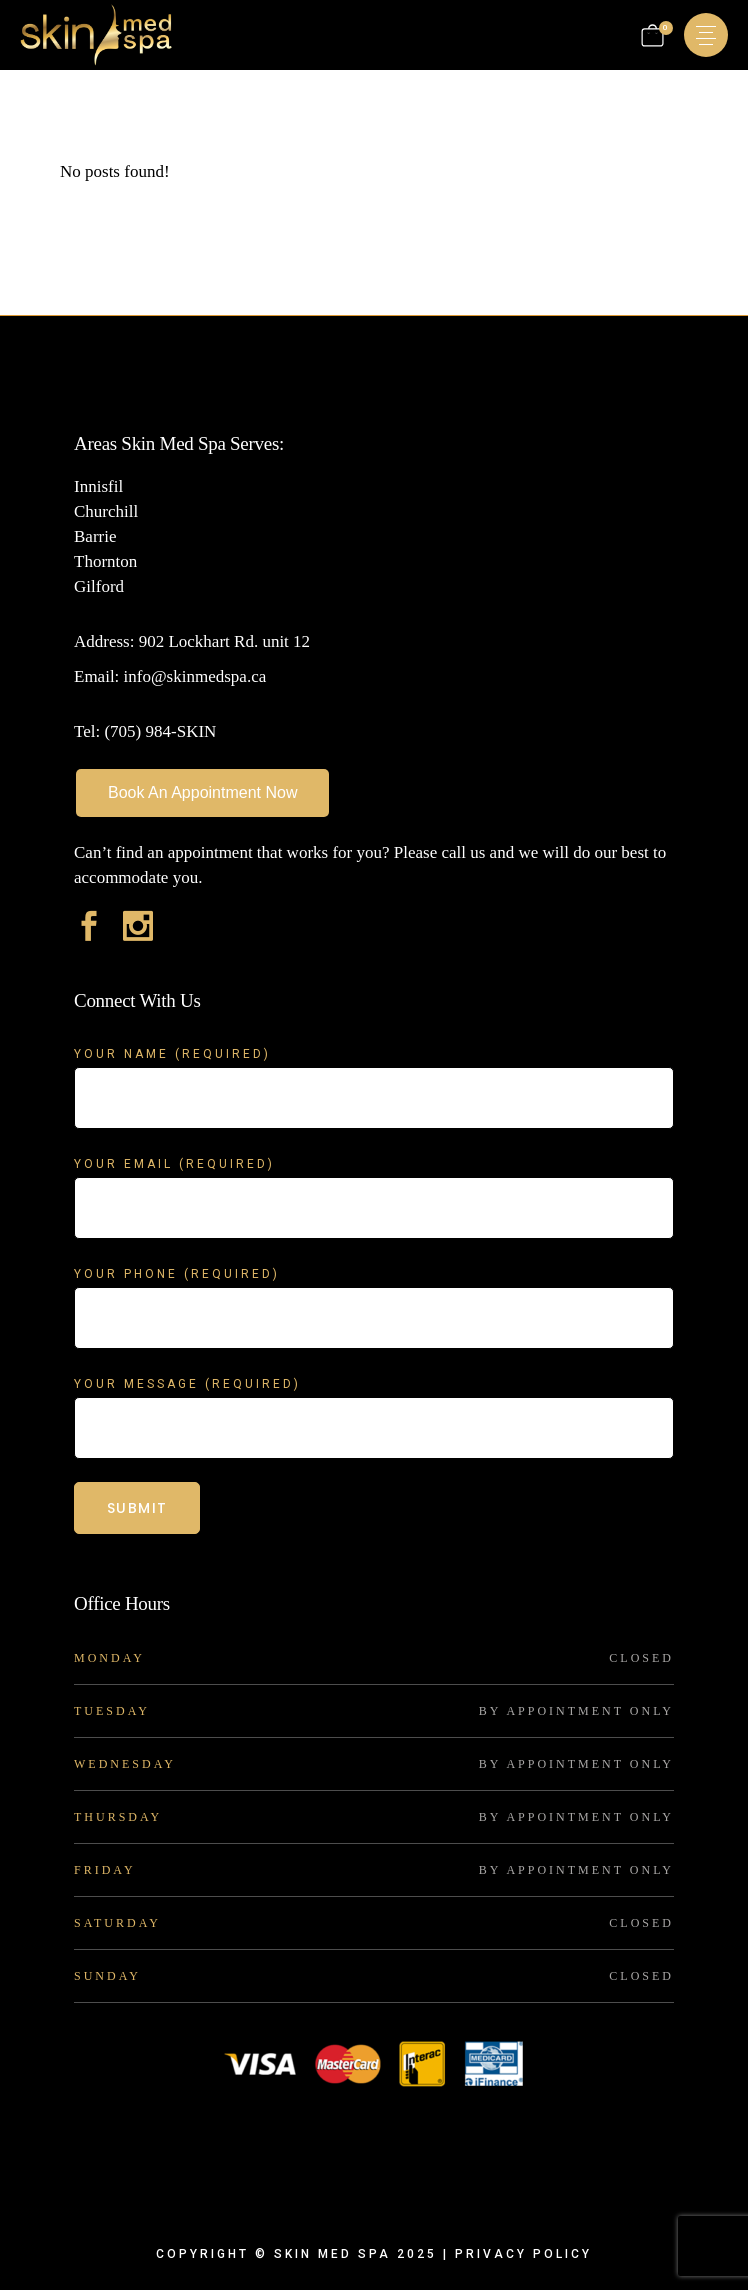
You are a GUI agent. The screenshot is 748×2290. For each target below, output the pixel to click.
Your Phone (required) (374, 1286)
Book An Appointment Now (202, 792)
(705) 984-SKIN (160, 731)
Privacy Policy (523, 2254)
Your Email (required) (374, 1176)
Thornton (105, 561)
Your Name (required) (374, 1066)
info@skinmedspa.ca (192, 676)
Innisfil (98, 486)
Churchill (106, 511)
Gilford (99, 586)
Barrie (95, 536)
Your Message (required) (374, 1396)
